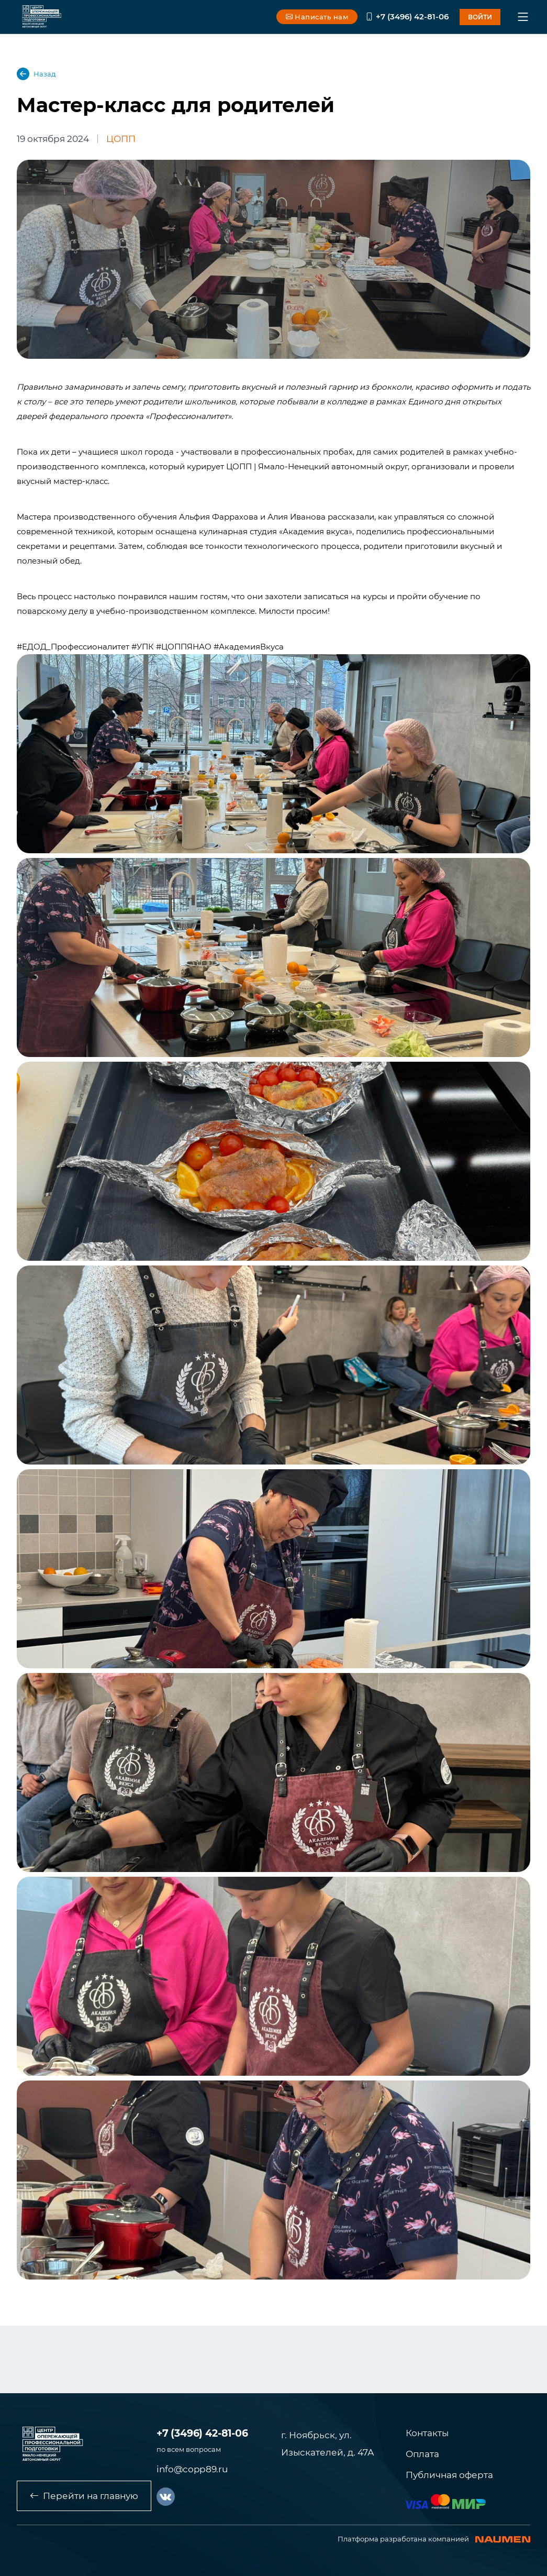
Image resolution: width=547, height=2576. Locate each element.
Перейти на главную (84, 2496)
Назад (36, 74)
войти (480, 17)
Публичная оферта (449, 2475)
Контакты (427, 2433)
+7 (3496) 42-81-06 (407, 16)
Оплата (422, 2454)
